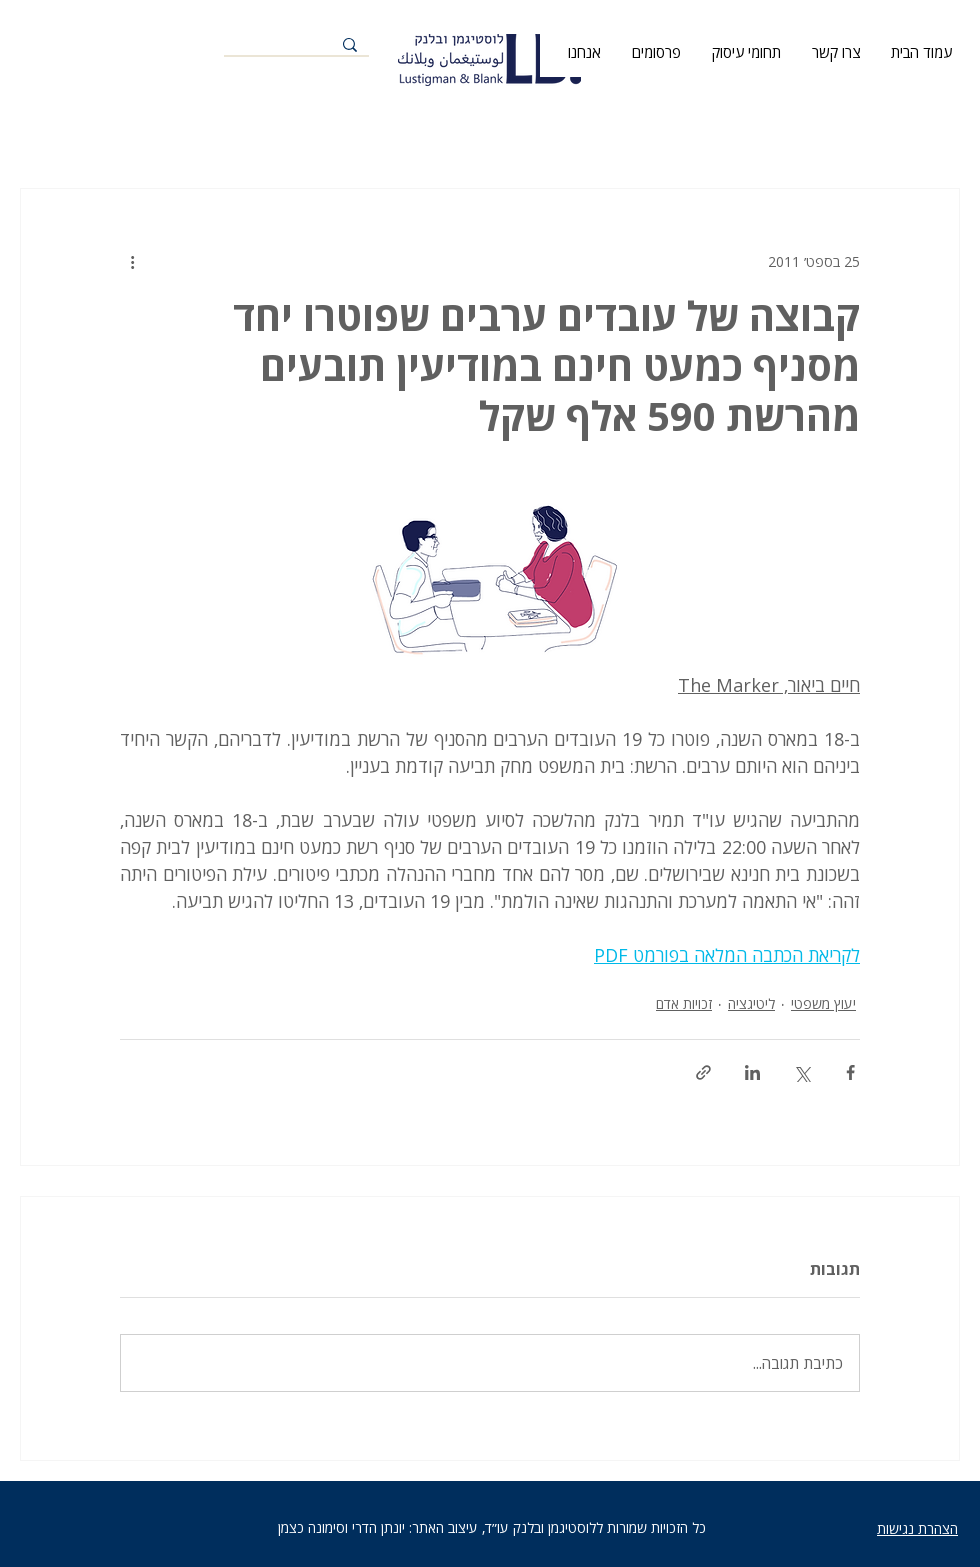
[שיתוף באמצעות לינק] (703, 1072)
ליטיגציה (751, 1003)
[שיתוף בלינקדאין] (752, 1072)
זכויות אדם (684, 1003)
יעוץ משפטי (823, 1003)
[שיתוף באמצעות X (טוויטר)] (801, 1072)
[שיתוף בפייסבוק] (850, 1072)
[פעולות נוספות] (132, 261)
